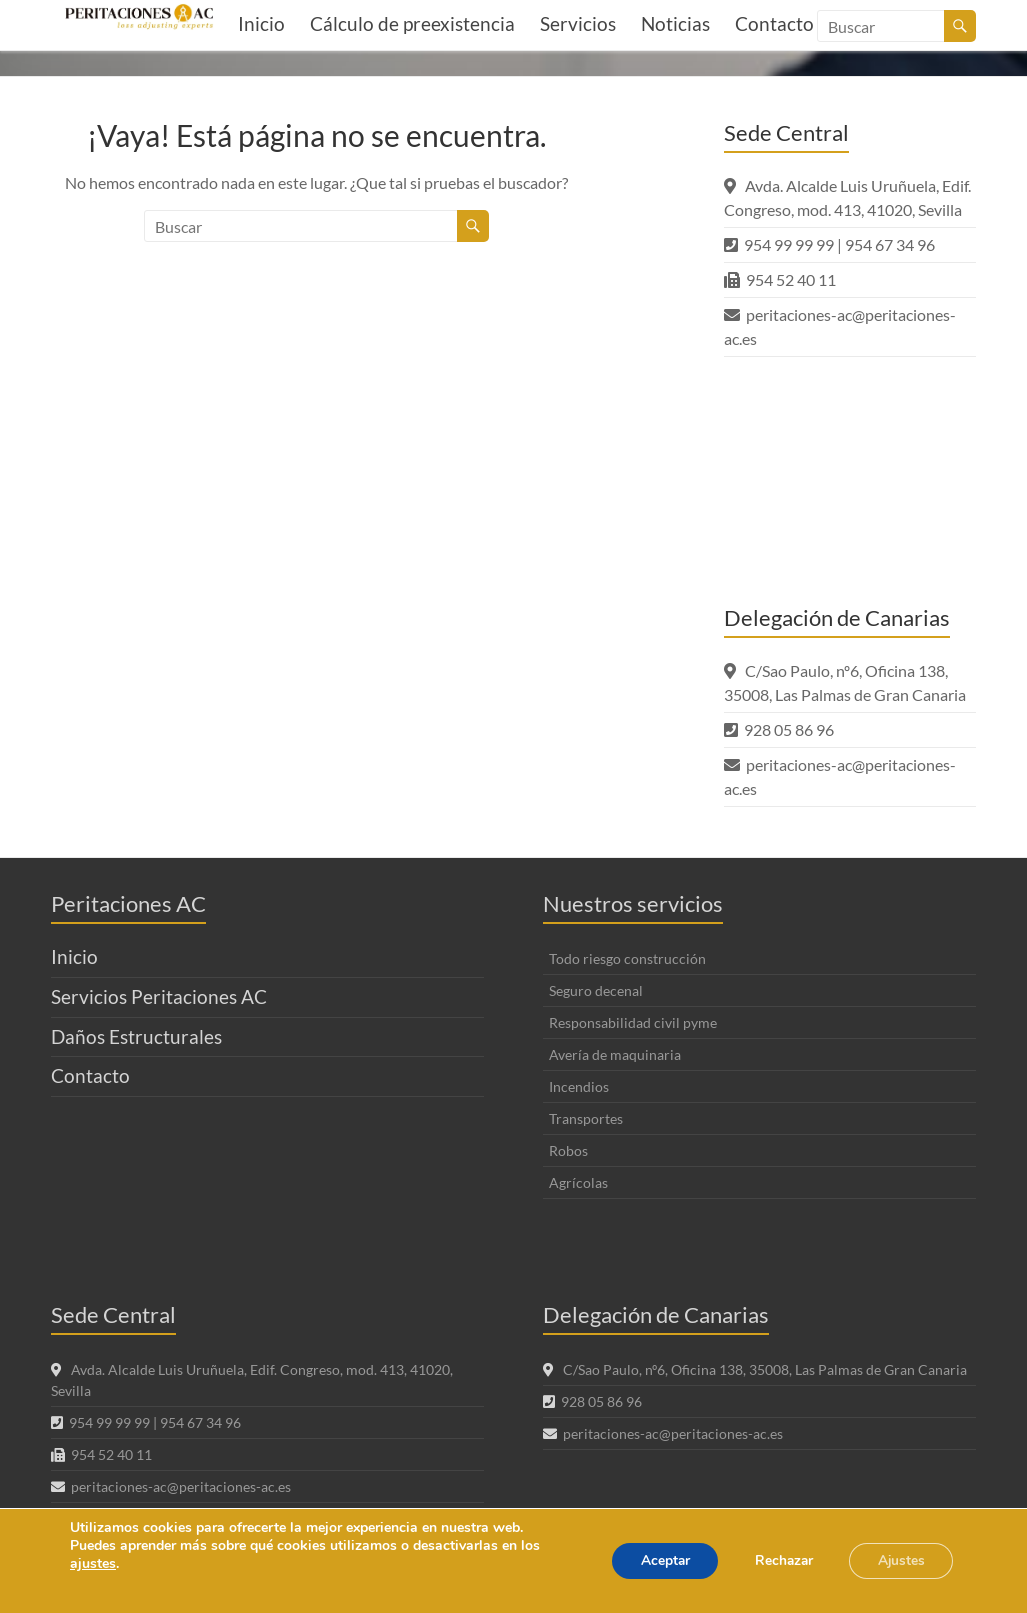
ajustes (93, 1564)
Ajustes (899, 1560)
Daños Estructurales (136, 1036)
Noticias (675, 23)
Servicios (578, 23)
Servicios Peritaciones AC (159, 996)
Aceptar (654, 1560)
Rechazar (777, 1560)
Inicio (261, 23)
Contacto (90, 1075)
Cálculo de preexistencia (412, 23)
